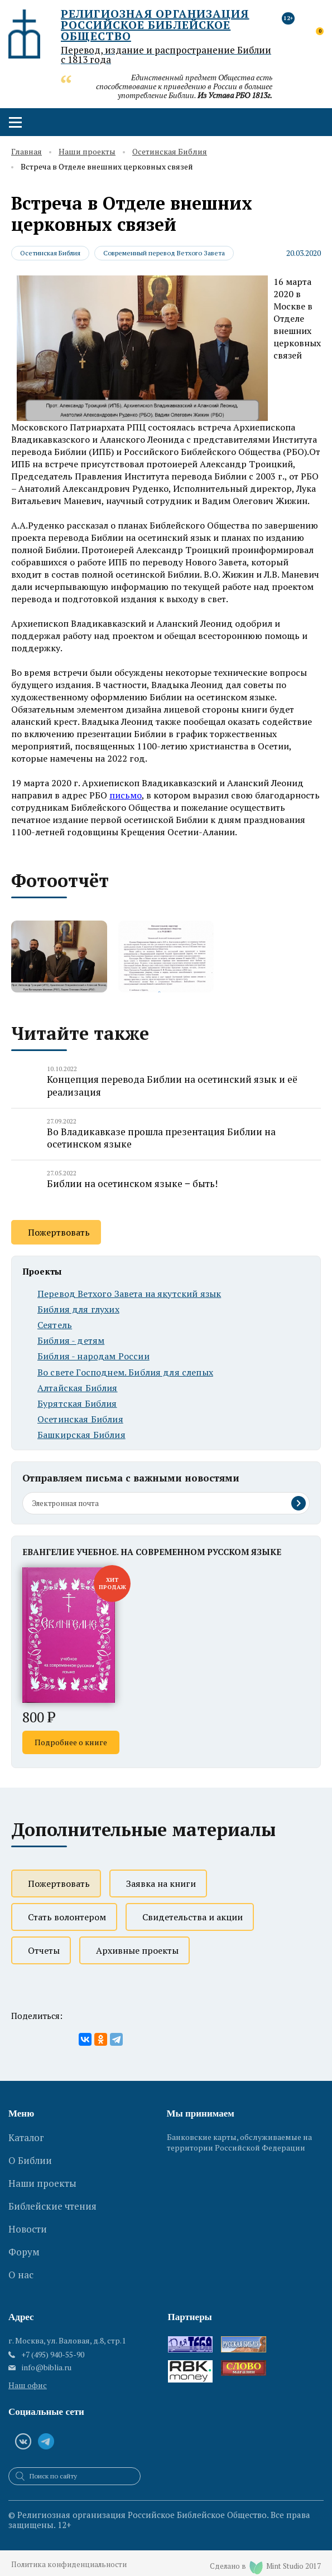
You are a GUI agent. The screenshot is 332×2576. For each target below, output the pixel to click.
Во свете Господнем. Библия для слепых (125, 1372)
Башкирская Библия (81, 1435)
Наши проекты (87, 152)
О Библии (30, 2154)
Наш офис (27, 2376)
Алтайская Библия (77, 1388)
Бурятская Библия (77, 1403)
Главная (26, 152)
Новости (27, 2211)
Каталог (26, 2135)
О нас (20, 2249)
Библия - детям (70, 1340)
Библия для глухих (78, 1309)
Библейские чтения (52, 2192)
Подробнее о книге (71, 1742)
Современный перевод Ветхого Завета (164, 253)
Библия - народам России (93, 1357)
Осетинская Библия (169, 152)
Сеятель (54, 1325)
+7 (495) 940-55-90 (52, 2346)
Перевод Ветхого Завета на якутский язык (129, 1294)
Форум (24, 2230)
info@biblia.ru (46, 2359)
